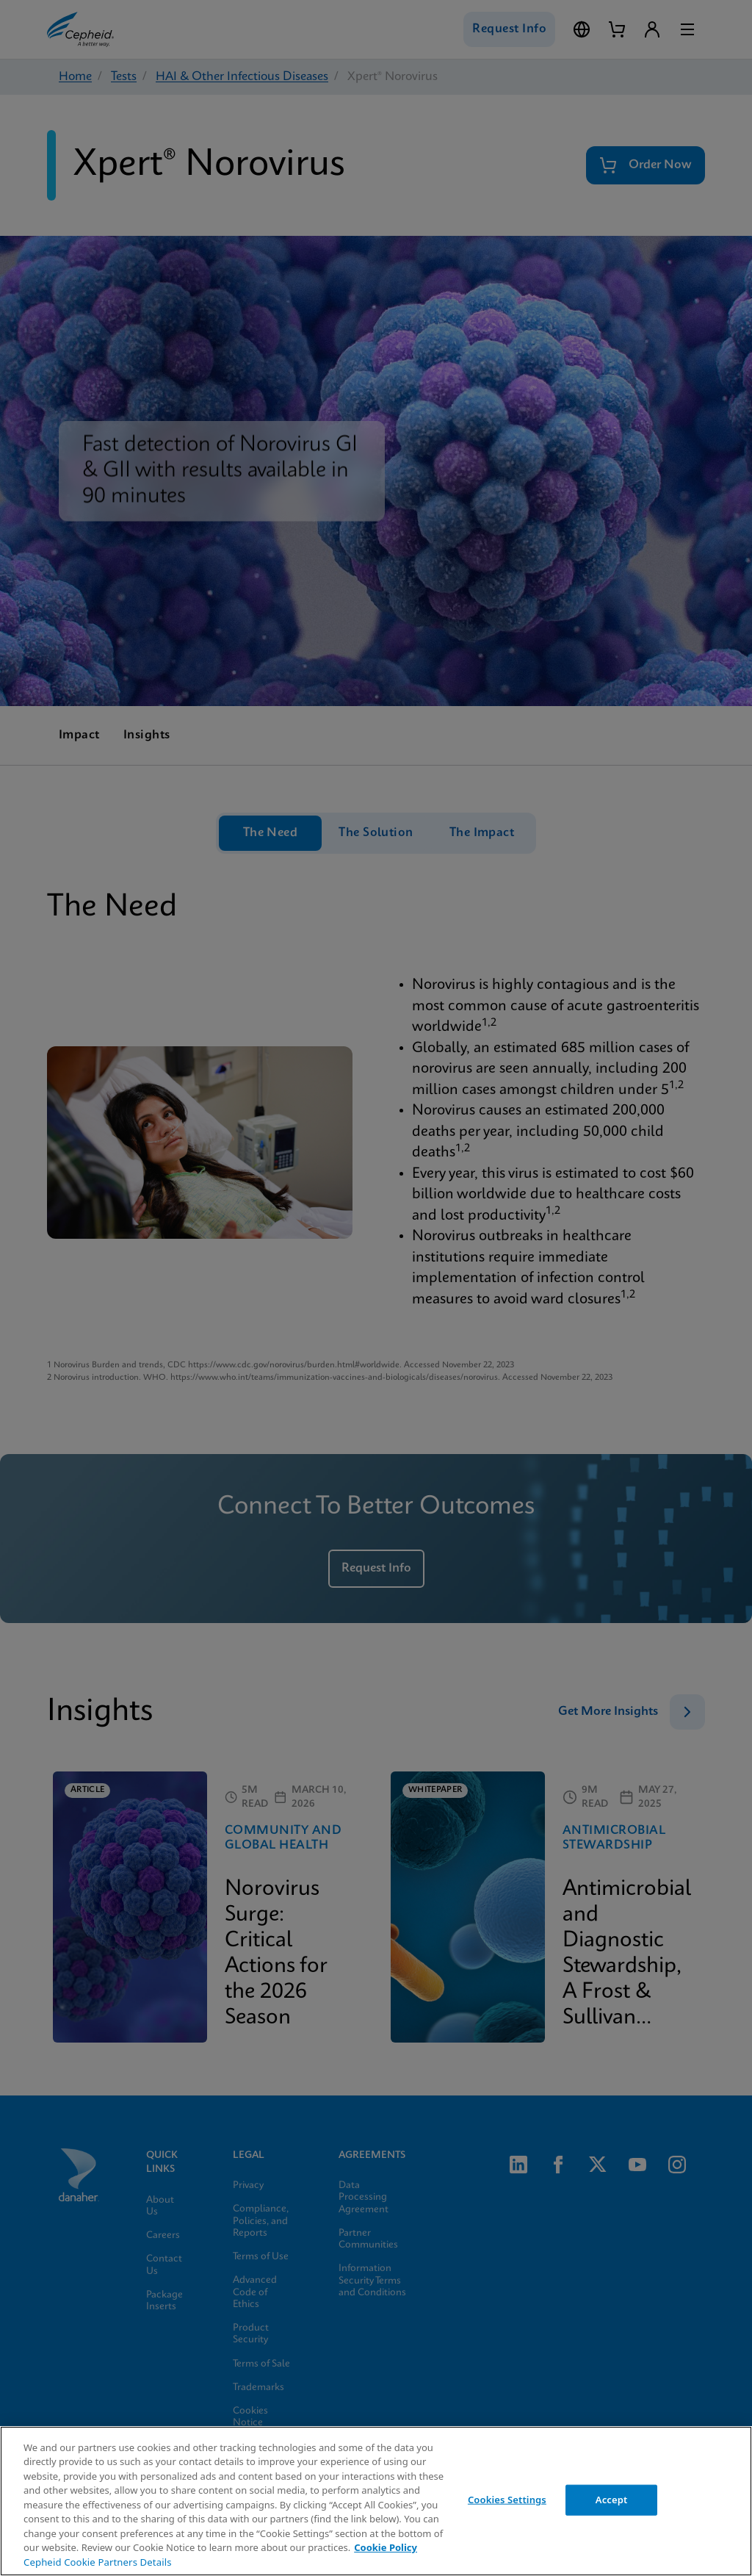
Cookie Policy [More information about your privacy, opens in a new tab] (385, 2547)
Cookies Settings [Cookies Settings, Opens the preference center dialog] (507, 2499)
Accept (612, 2499)
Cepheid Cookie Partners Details (98, 2562)
